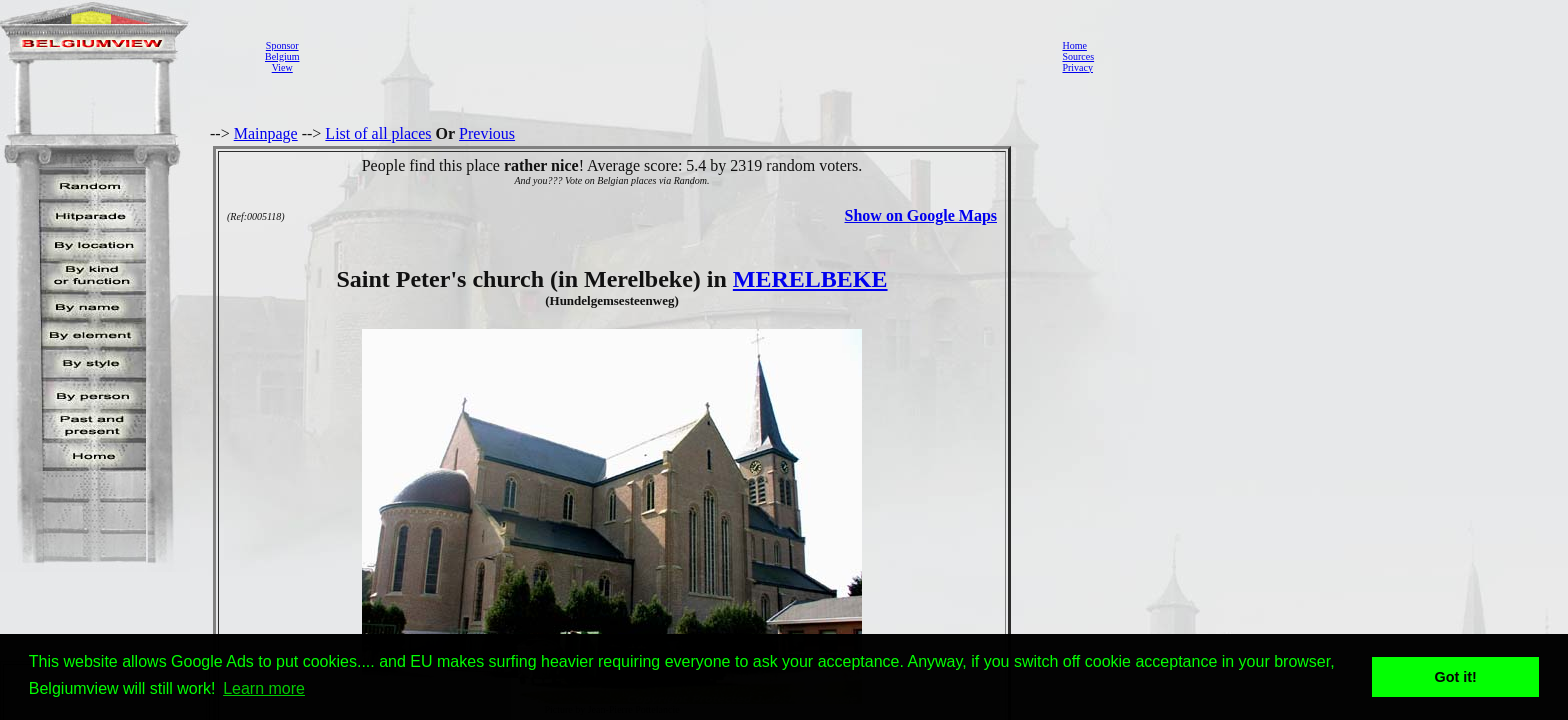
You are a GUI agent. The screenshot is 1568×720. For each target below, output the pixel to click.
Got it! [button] (1456, 677)
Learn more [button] (264, 688)
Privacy (1077, 67)
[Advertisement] (675, 56)
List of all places (378, 133)
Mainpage (266, 133)
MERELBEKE (810, 279)
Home (1074, 45)
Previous (487, 133)
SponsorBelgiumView (282, 56)
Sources (1078, 56)
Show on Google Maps (921, 215)
